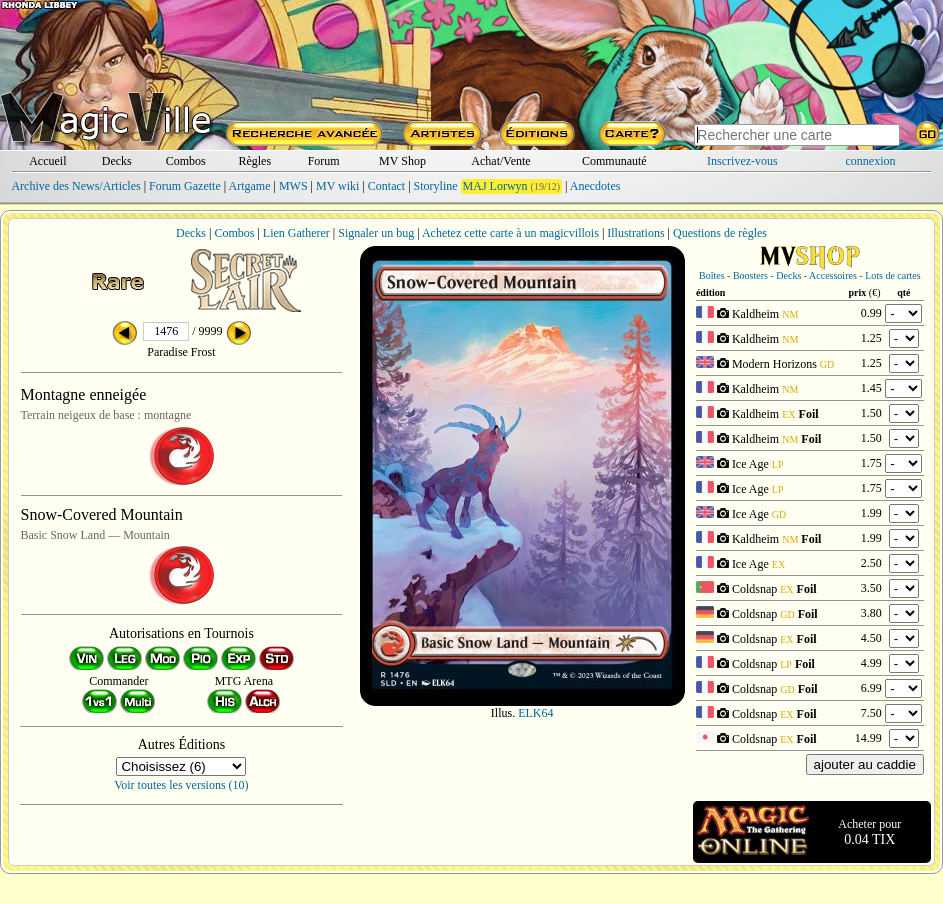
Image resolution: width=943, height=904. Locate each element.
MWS (293, 186)
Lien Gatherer (296, 233)
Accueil (47, 161)
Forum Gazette (185, 186)
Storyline (436, 186)
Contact (386, 186)
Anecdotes (595, 186)
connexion (871, 161)
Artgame (250, 186)
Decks (117, 161)
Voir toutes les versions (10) (181, 785)
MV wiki (337, 186)
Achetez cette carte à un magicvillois (510, 233)
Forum (324, 161)
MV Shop (402, 161)
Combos (186, 161)
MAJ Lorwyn (495, 186)
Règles (254, 161)
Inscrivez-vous (742, 161)
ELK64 (535, 713)
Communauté (614, 161)
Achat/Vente (500, 161)
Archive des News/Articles (75, 186)
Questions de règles (720, 233)
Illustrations (635, 233)
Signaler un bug (376, 233)
